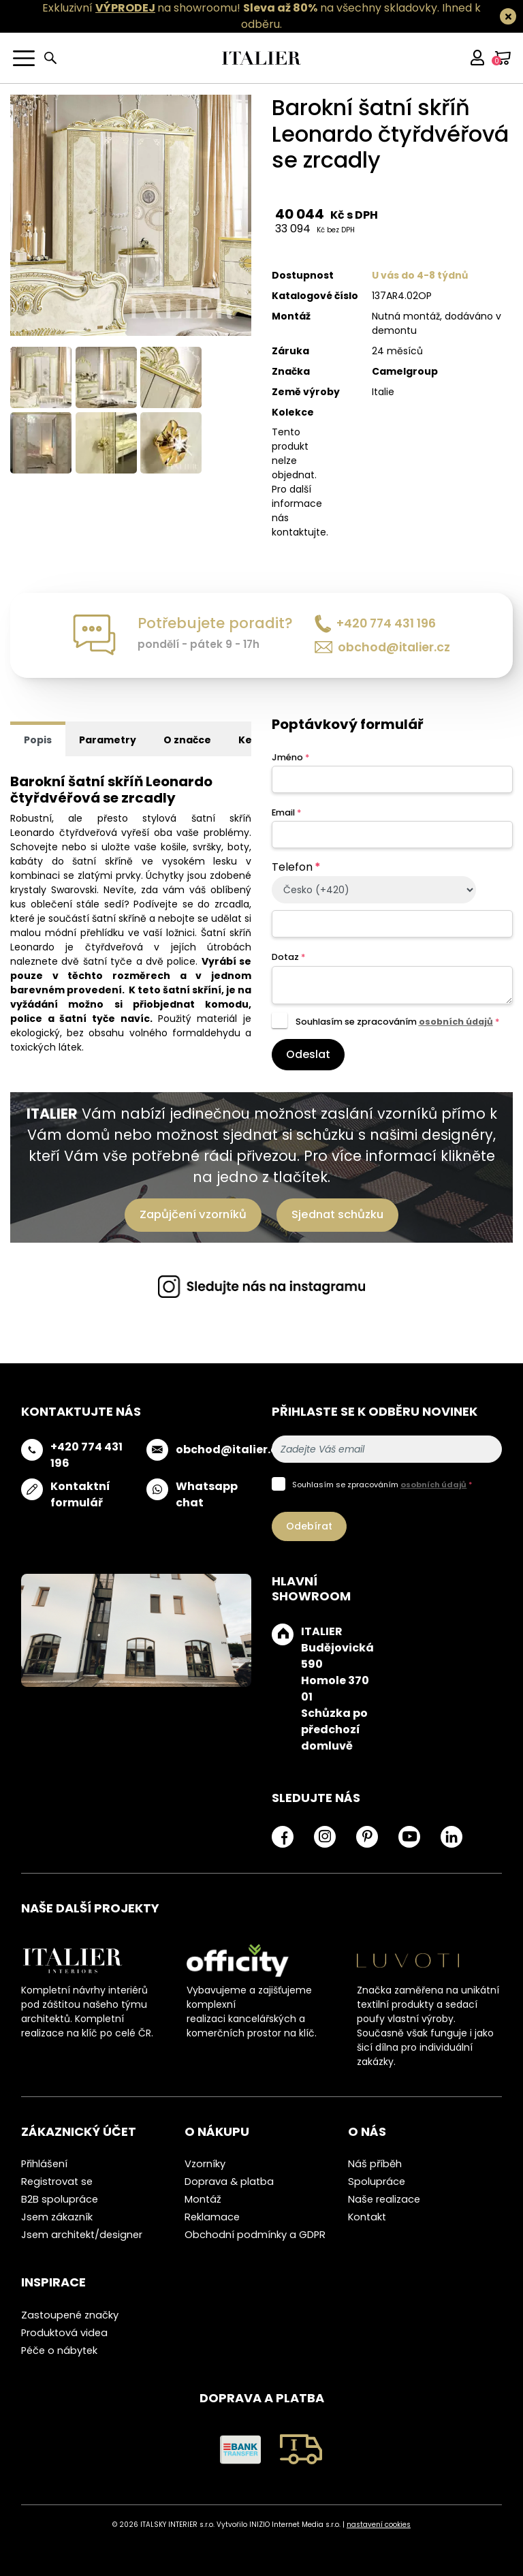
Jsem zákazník (57, 2217)
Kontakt (367, 2217)
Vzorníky (205, 2164)
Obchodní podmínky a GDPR (255, 2234)
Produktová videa (64, 2333)
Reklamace (212, 2217)
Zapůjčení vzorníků (193, 1214)
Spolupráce (376, 2181)
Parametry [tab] (107, 740)
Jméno (290, 757)
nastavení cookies (379, 2524)
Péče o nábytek (59, 2350)
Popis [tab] (38, 740)
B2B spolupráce (59, 2199)
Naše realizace (384, 2199)
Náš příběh (375, 2164)
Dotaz (288, 957)
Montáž (203, 2199)
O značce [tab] (187, 740)
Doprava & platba (229, 2181)
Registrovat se (57, 2181)
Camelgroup (405, 371)
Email (286, 812)
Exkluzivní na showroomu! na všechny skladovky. (240, 8)
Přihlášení (44, 2164)
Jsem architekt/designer (81, 2234)
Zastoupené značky (69, 2315)
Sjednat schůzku (337, 1214)
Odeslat (308, 1054)
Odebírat (309, 1526)
